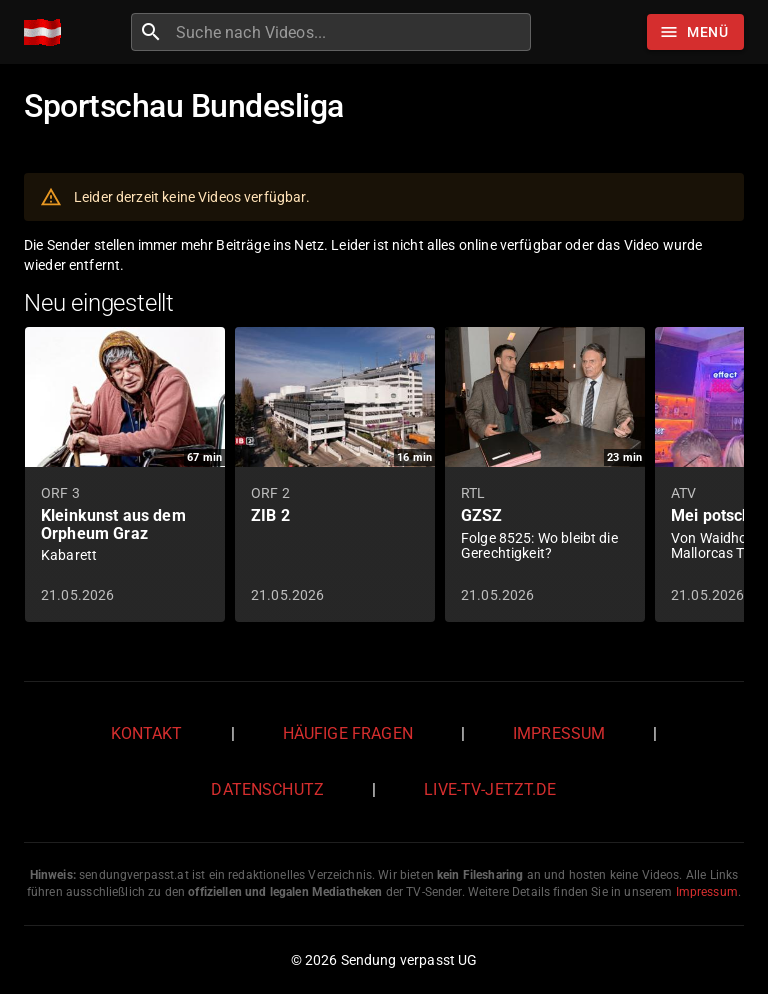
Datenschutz (267, 789)
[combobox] (351, 32)
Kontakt (147, 733)
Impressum (559, 733)
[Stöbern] (695, 32)
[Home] (47, 32)
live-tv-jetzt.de (490, 789)
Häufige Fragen (348, 733)
